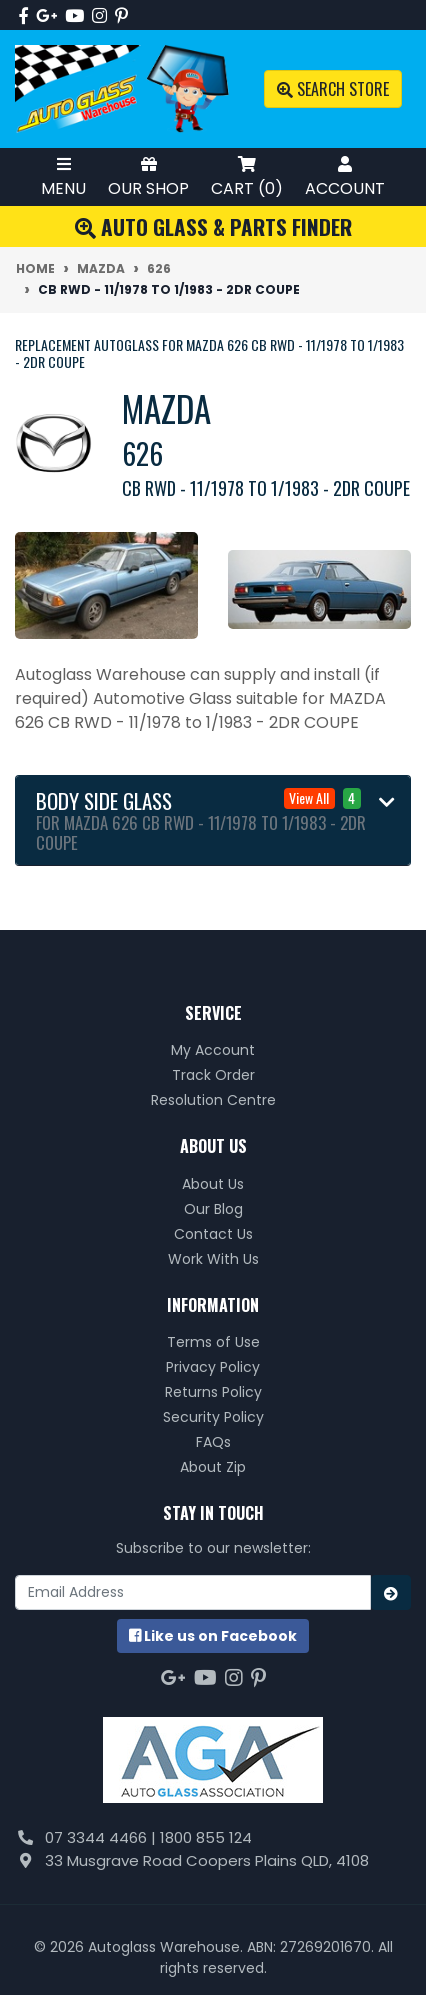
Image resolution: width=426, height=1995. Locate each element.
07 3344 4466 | (102, 1837)
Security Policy (213, 1417)
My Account (213, 1050)
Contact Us (213, 1234)
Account (345, 176)
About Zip (213, 1467)
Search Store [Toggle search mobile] (333, 89)
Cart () (247, 176)
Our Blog (213, 1209)
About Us (213, 1184)
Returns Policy (213, 1392)
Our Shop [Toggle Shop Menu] (148, 176)
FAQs (213, 1442)
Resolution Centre (213, 1100)
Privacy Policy (213, 1367)
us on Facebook (213, 1636)
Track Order (213, 1075)
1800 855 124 (206, 1837)
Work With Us (213, 1259)
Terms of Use (213, 1342)
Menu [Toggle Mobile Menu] (63, 176)
